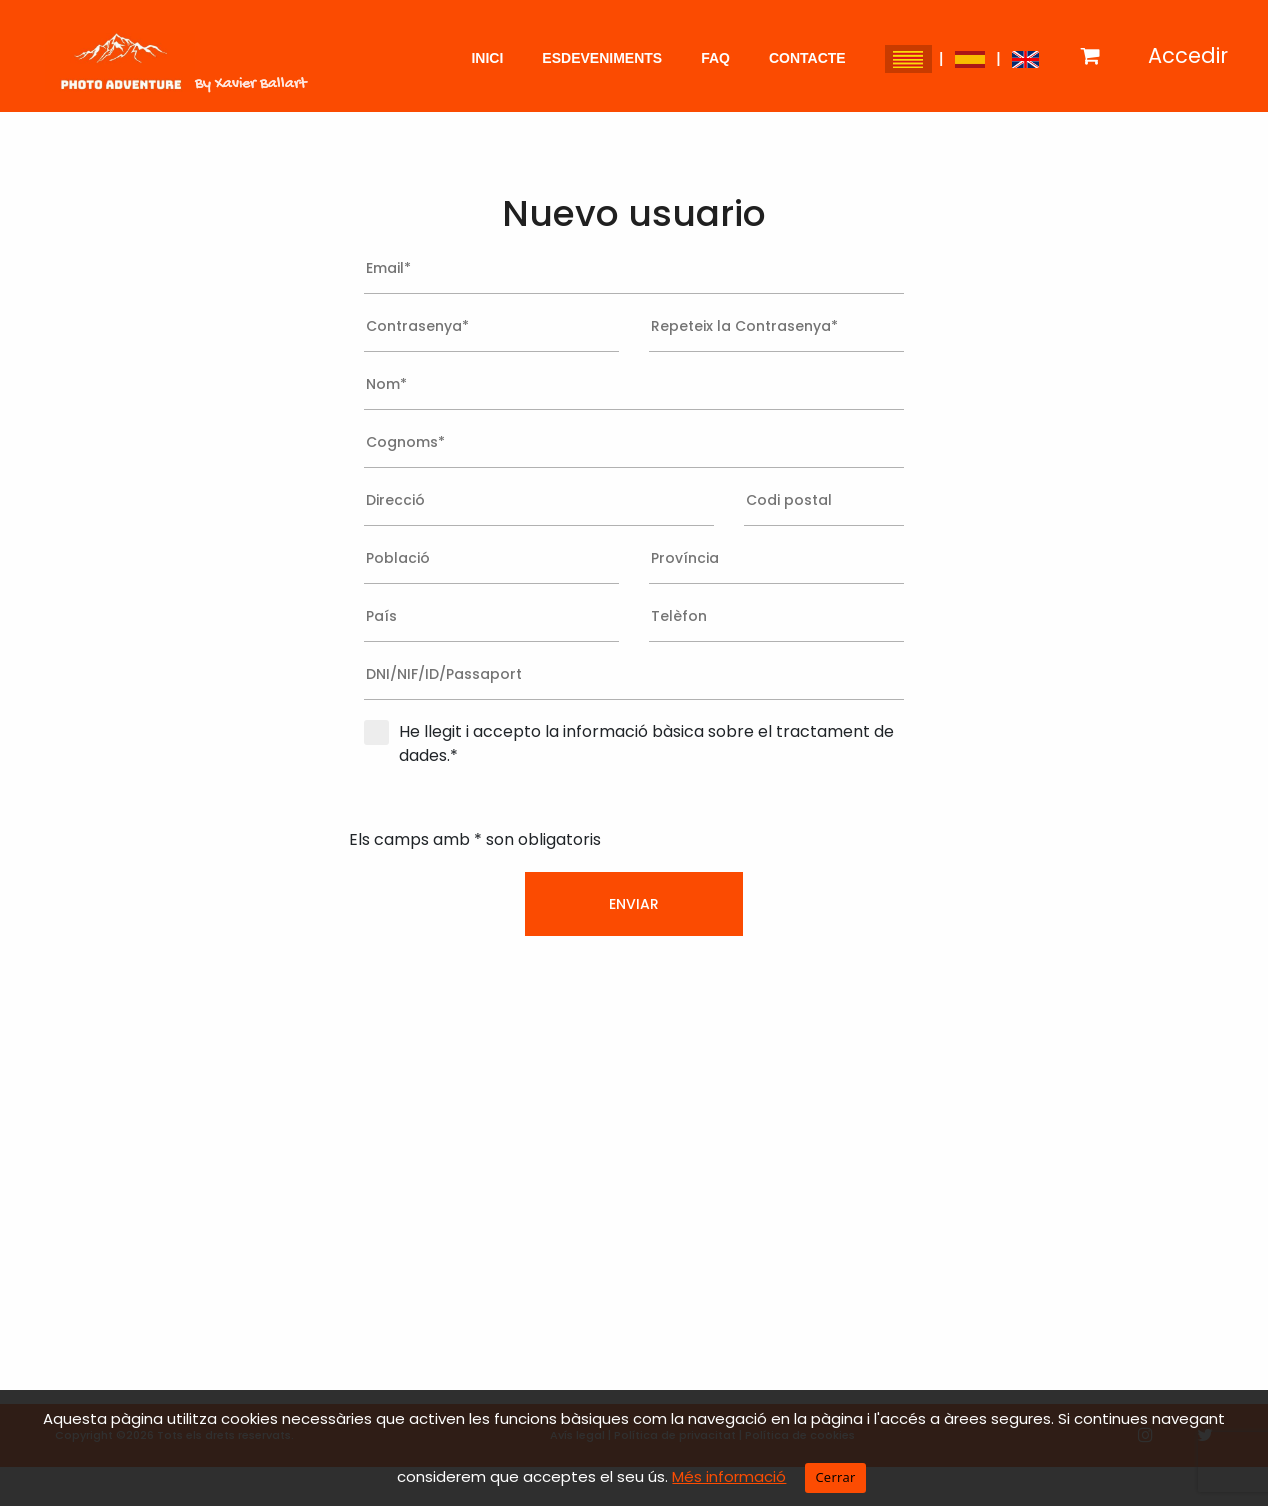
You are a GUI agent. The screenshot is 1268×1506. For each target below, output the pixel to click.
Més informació (729, 1476)
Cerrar (835, 1477)
